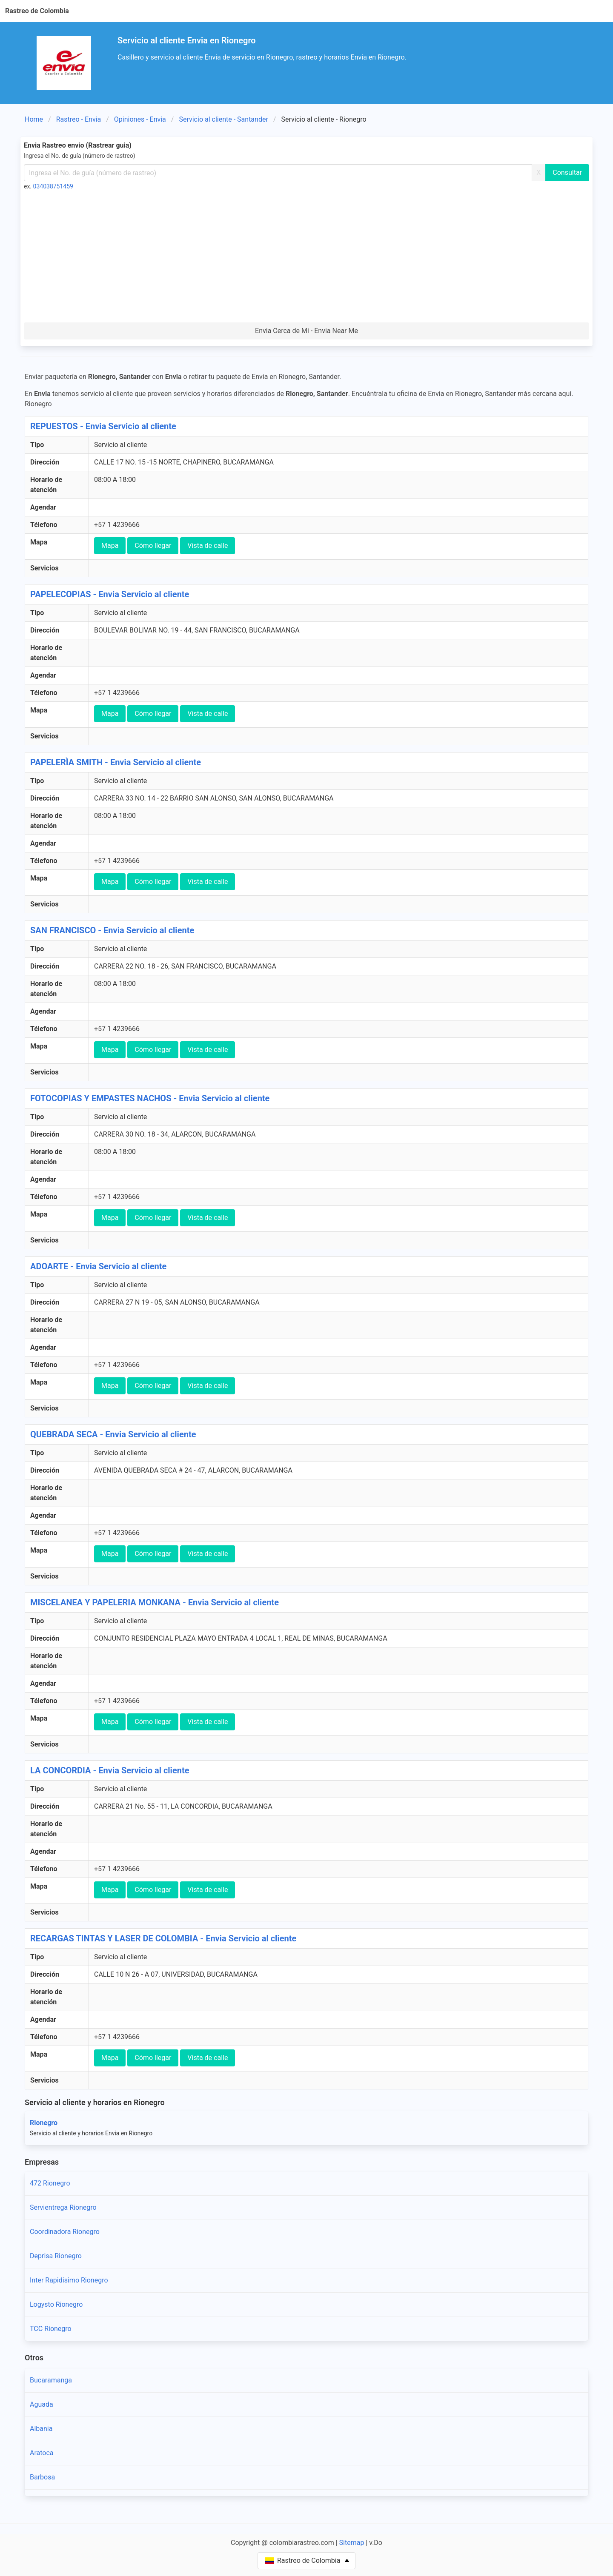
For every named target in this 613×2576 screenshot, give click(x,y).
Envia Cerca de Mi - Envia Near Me (306, 331)
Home (34, 119)
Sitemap (351, 2543)
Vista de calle (207, 545)
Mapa (109, 545)
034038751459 (53, 186)
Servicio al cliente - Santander (223, 119)
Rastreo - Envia (78, 119)
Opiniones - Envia (140, 119)
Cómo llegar (153, 545)
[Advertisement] (306, 258)
